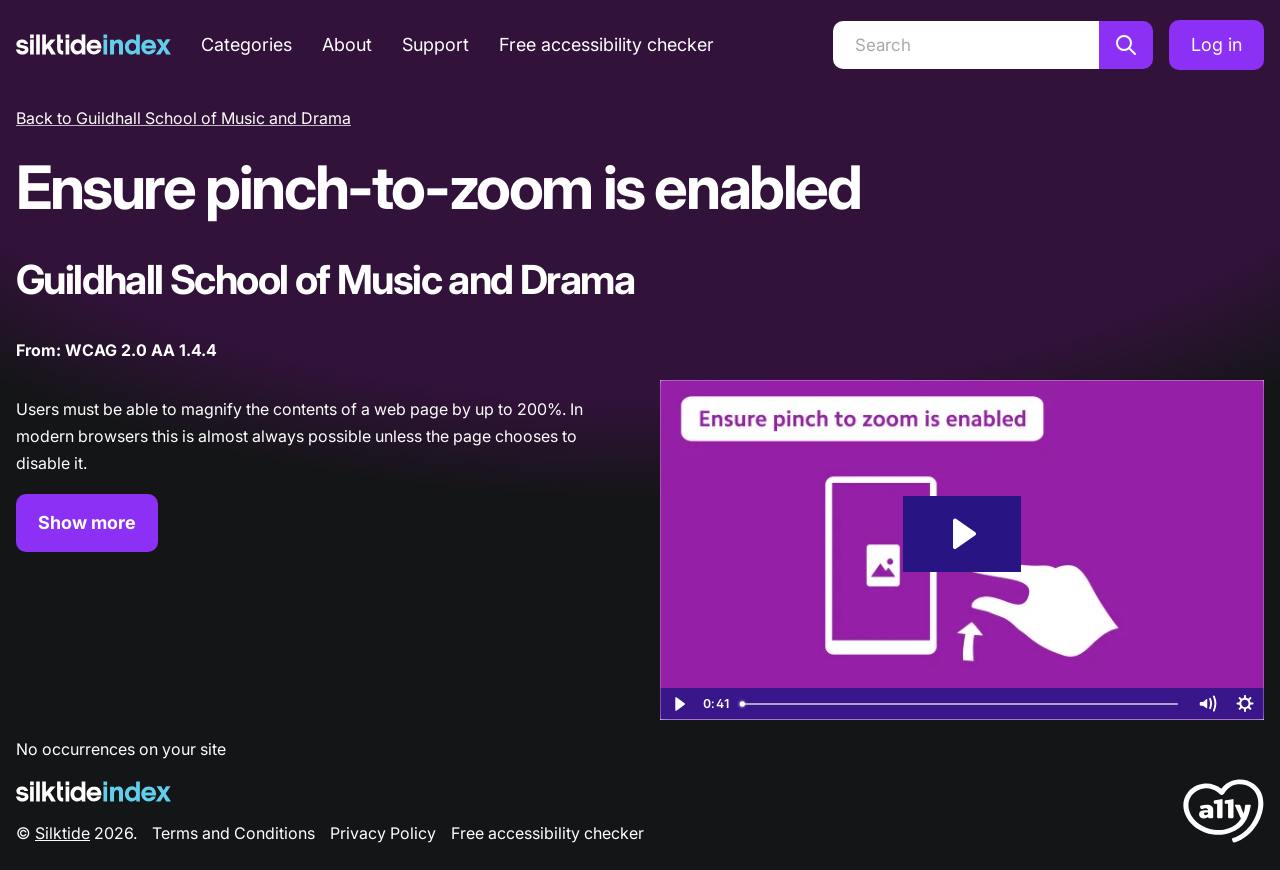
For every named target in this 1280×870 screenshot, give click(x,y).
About (347, 44)
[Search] (966, 45)
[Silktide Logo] (93, 791)
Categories (246, 44)
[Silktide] (93, 44)
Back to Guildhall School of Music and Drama (183, 118)
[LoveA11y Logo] (1223, 814)
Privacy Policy (383, 833)
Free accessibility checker (606, 44)
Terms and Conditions (233, 833)
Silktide (62, 833)
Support (435, 44)
